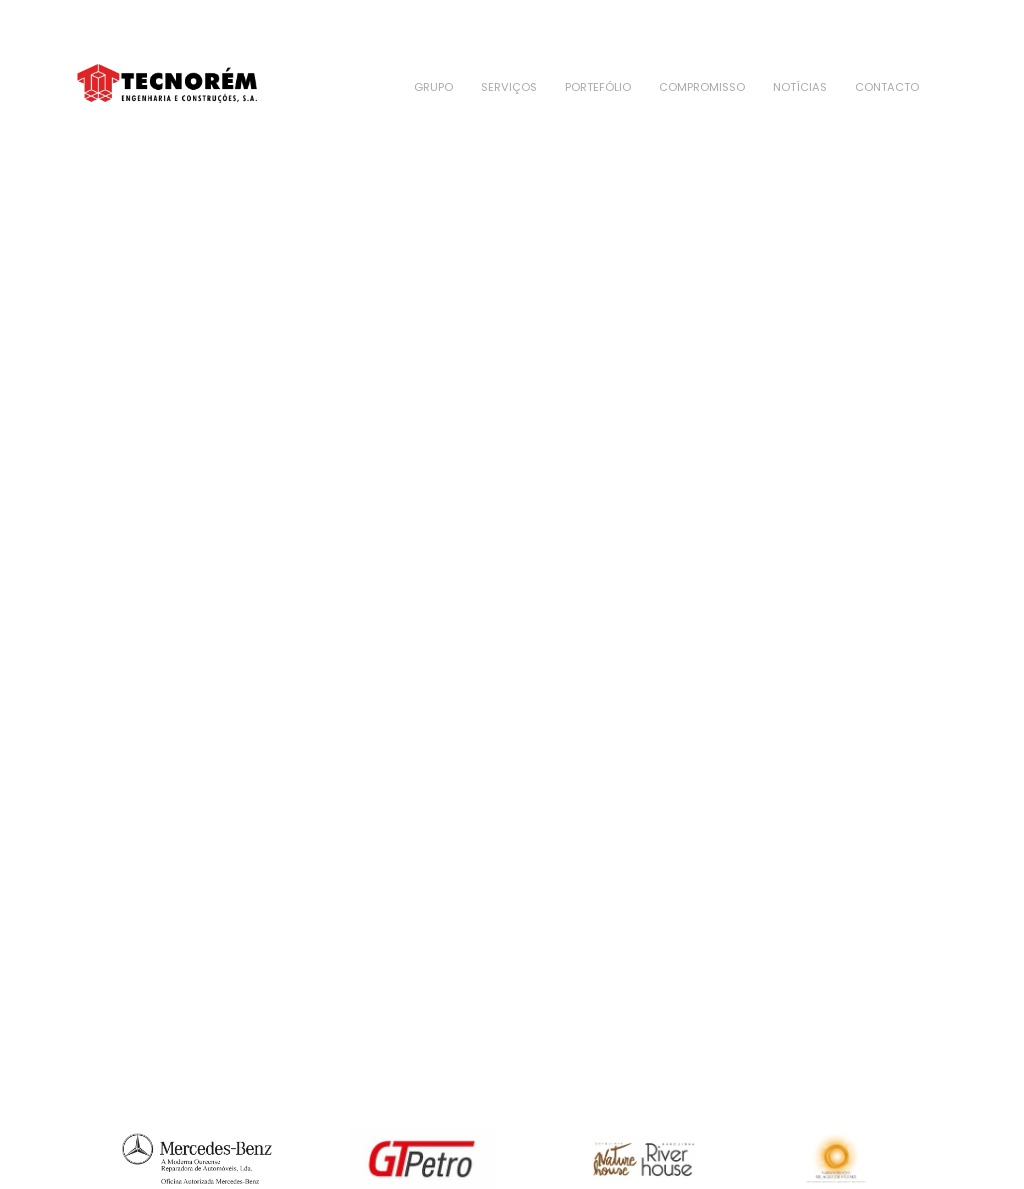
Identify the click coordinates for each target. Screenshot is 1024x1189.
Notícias (800, 87)
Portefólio (598, 87)
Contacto (887, 87)
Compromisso (702, 87)
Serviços (509, 87)
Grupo (433, 87)
